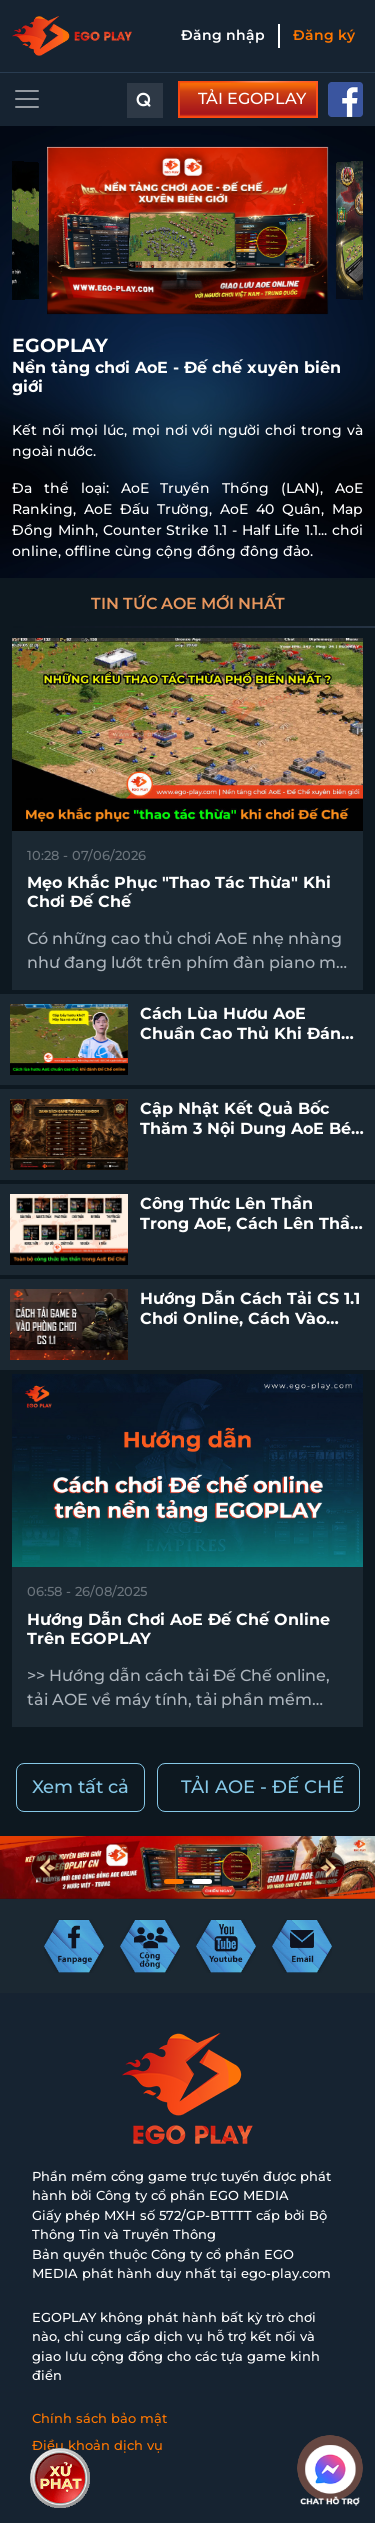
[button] (174, 1881)
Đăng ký (324, 35)
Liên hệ (57, 2473)
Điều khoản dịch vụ (97, 2445)
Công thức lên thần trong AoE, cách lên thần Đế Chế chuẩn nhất (250, 1222)
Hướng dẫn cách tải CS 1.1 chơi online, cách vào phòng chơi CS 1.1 (250, 1317)
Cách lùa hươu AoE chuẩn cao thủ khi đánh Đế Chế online (246, 1032)
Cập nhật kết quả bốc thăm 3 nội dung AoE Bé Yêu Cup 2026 (245, 1127)
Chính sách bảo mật (99, 2418)
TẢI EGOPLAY (252, 98)
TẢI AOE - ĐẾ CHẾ (262, 1787)
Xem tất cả (80, 1787)
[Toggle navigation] (27, 99)
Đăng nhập (223, 35)
